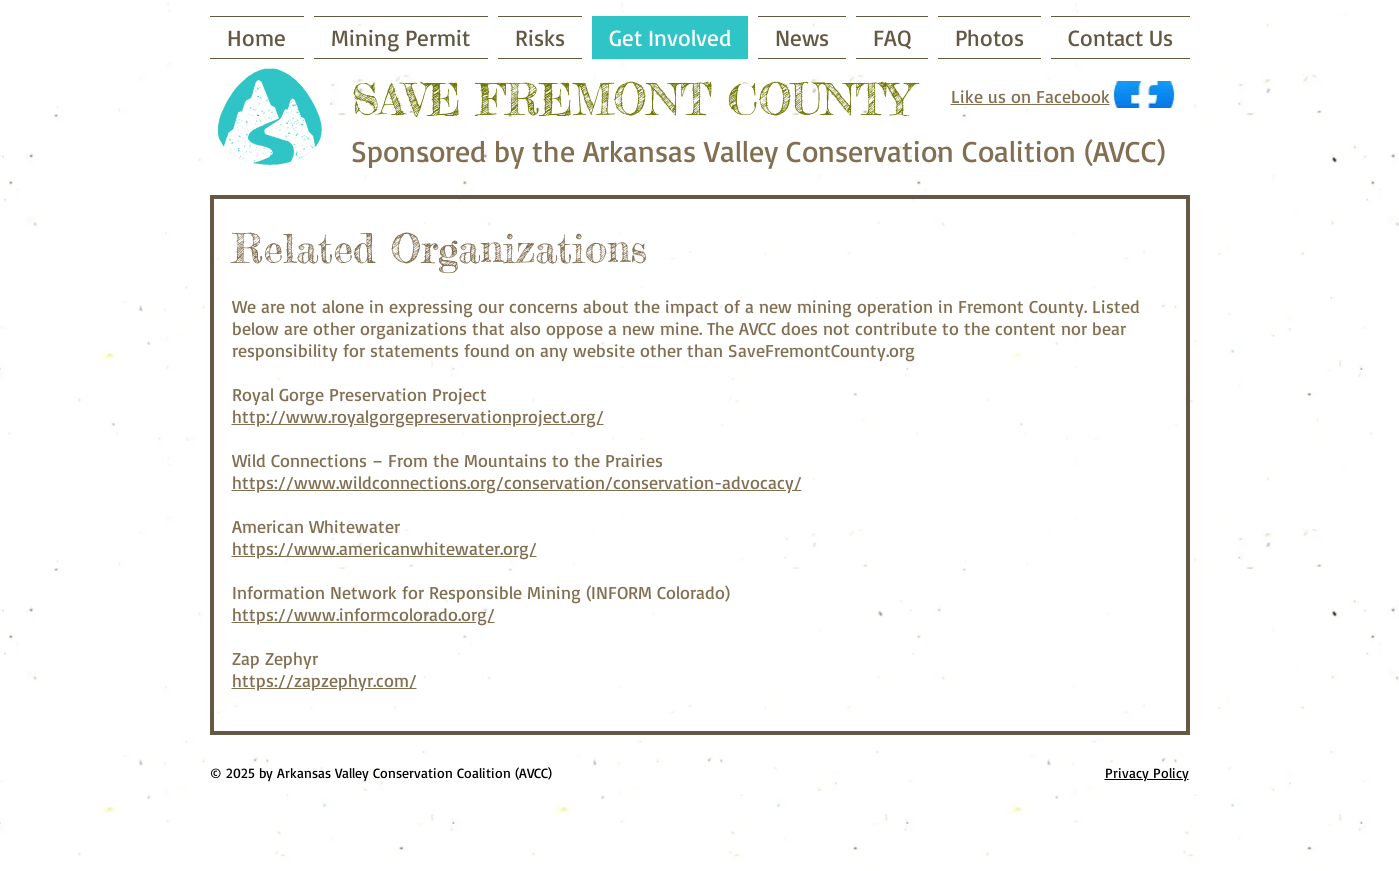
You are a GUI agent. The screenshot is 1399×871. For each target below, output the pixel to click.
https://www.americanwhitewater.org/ (384, 548)
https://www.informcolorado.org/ (363, 614)
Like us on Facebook (1030, 96)
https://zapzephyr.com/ (324, 680)
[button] (540, 37)
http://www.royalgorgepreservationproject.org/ (418, 416)
